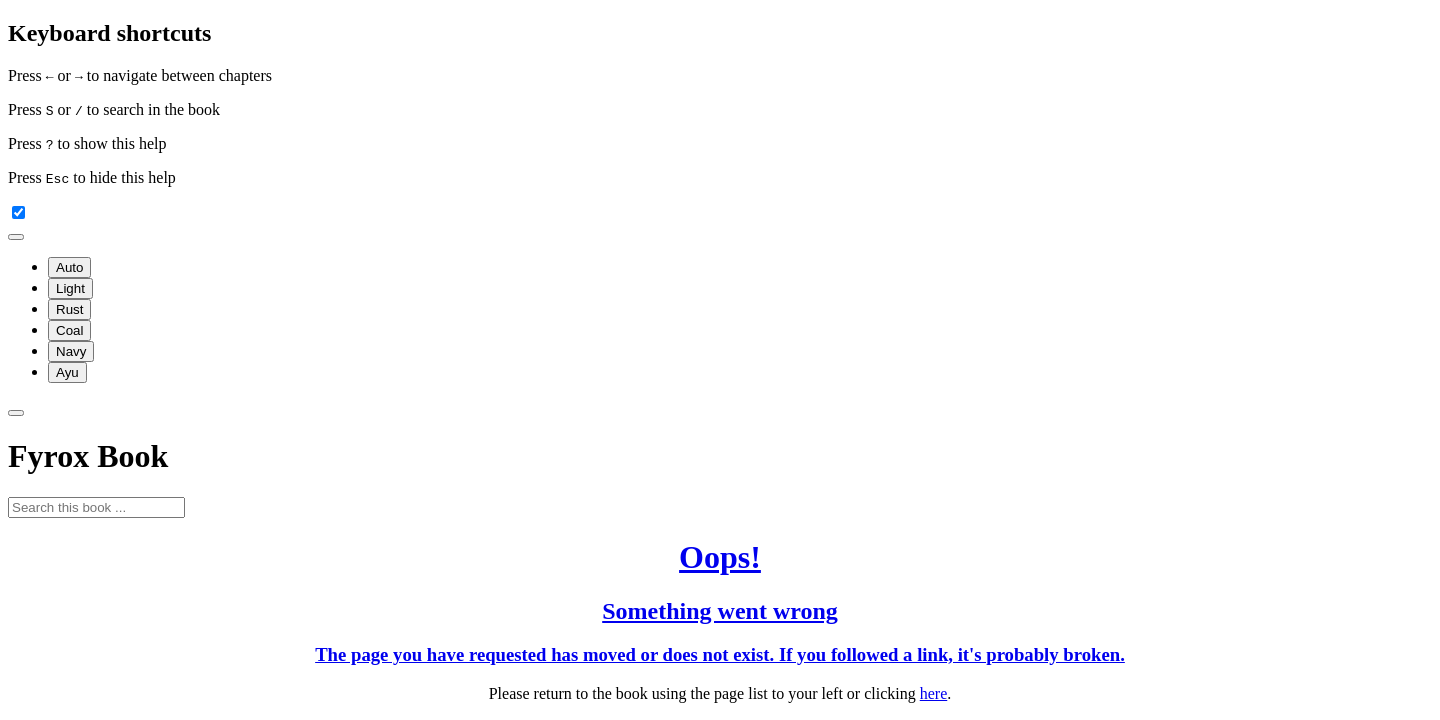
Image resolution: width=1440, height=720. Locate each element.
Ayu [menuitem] (67, 372)
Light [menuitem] (70, 288)
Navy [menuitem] (71, 351)
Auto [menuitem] (69, 267)
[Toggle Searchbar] (16, 413)
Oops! (720, 557)
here (934, 693)
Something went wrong (720, 611)
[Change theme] (16, 237)
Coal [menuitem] (69, 330)
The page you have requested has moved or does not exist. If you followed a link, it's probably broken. (720, 654)
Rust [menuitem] (69, 309)
